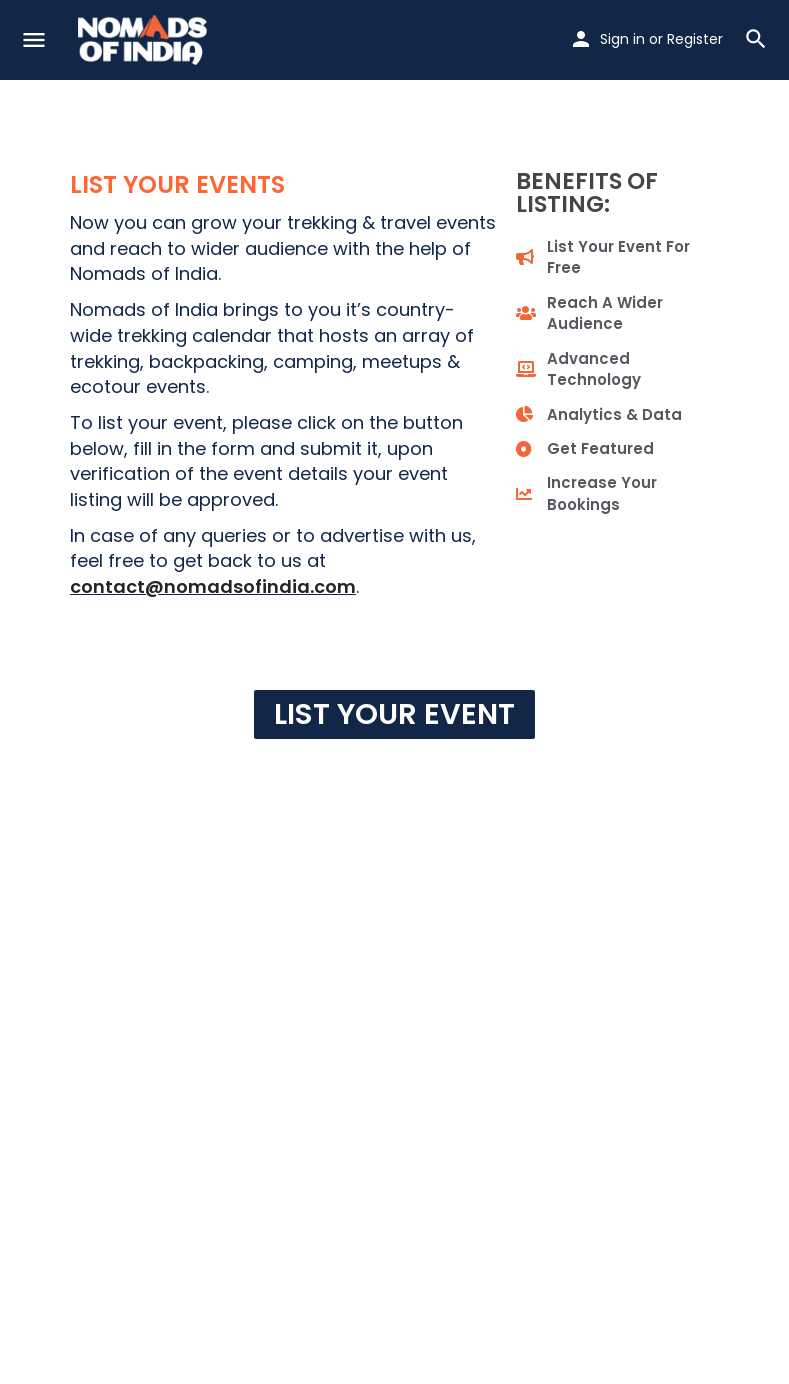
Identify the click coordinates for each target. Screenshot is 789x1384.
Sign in (622, 39)
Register (695, 39)
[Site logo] (145, 40)
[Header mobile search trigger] (756, 39)
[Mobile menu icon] (34, 40)
